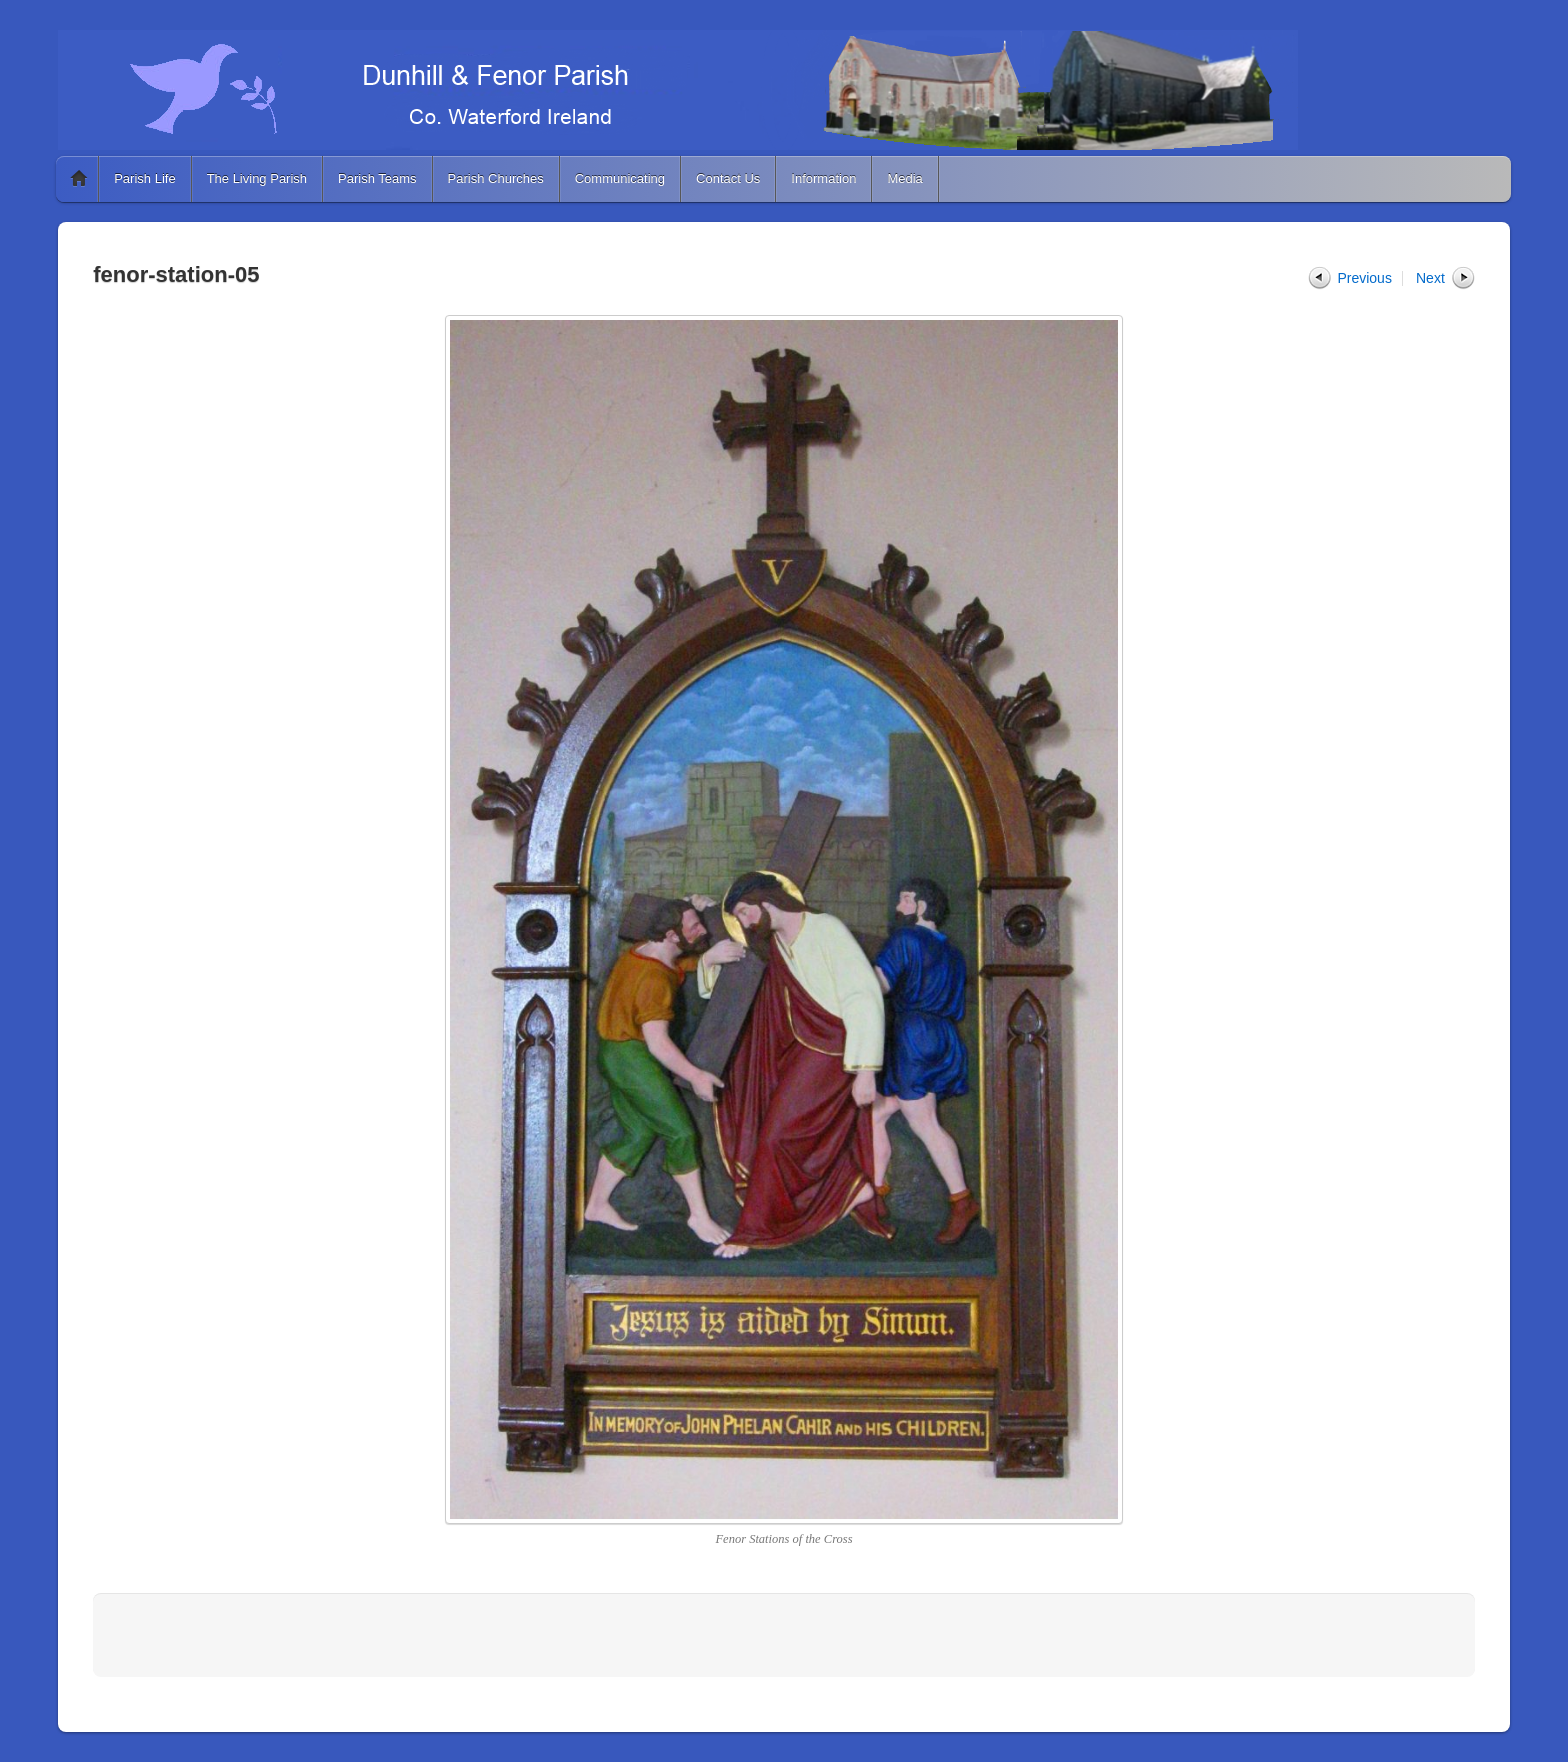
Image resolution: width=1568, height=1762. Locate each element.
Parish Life (144, 178)
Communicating (620, 178)
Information (823, 178)
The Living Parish (257, 178)
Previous (1364, 278)
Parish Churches (496, 178)
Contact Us (728, 178)
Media (904, 178)
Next (1430, 278)
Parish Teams (377, 178)
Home (79, 179)
